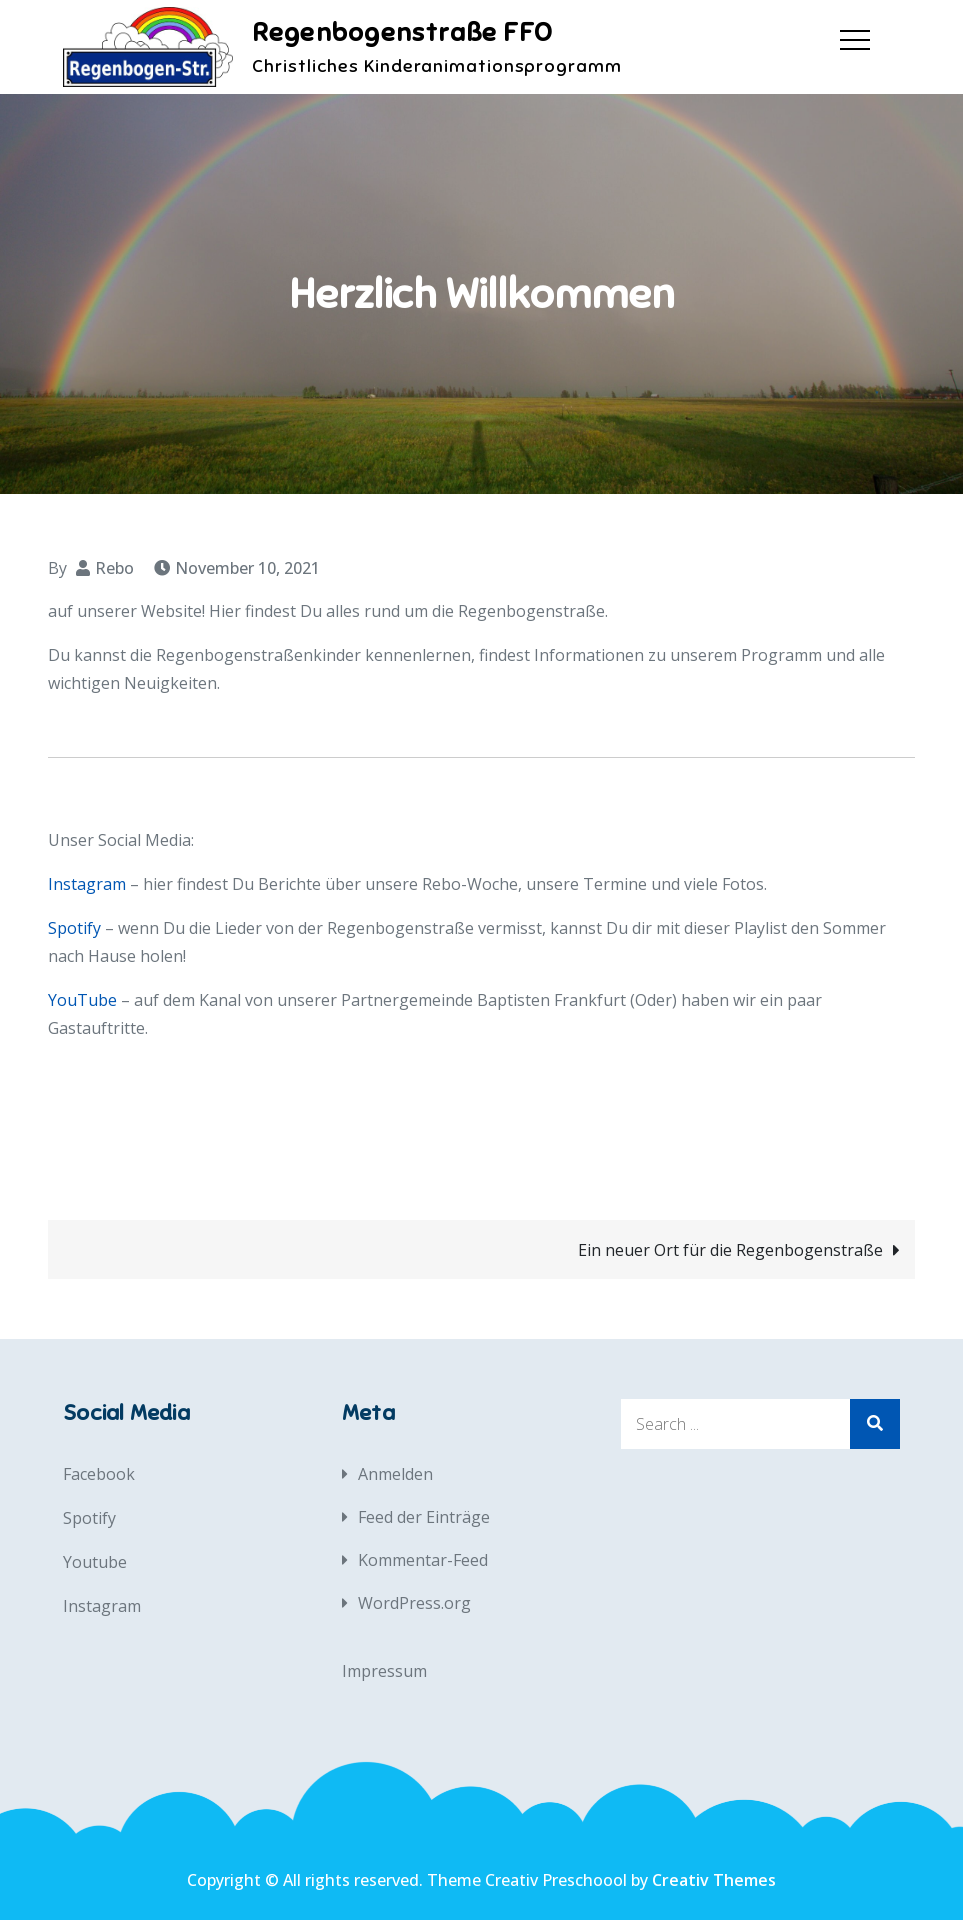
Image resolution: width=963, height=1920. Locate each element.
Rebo (114, 568)
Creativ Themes (714, 1880)
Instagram (87, 884)
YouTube (82, 1000)
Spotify (74, 928)
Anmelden (395, 1474)
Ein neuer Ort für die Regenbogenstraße (730, 1250)
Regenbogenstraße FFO (402, 32)
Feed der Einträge (424, 1517)
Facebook (99, 1474)
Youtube (95, 1562)
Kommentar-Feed (423, 1560)
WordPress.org (414, 1603)
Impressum (384, 1671)
